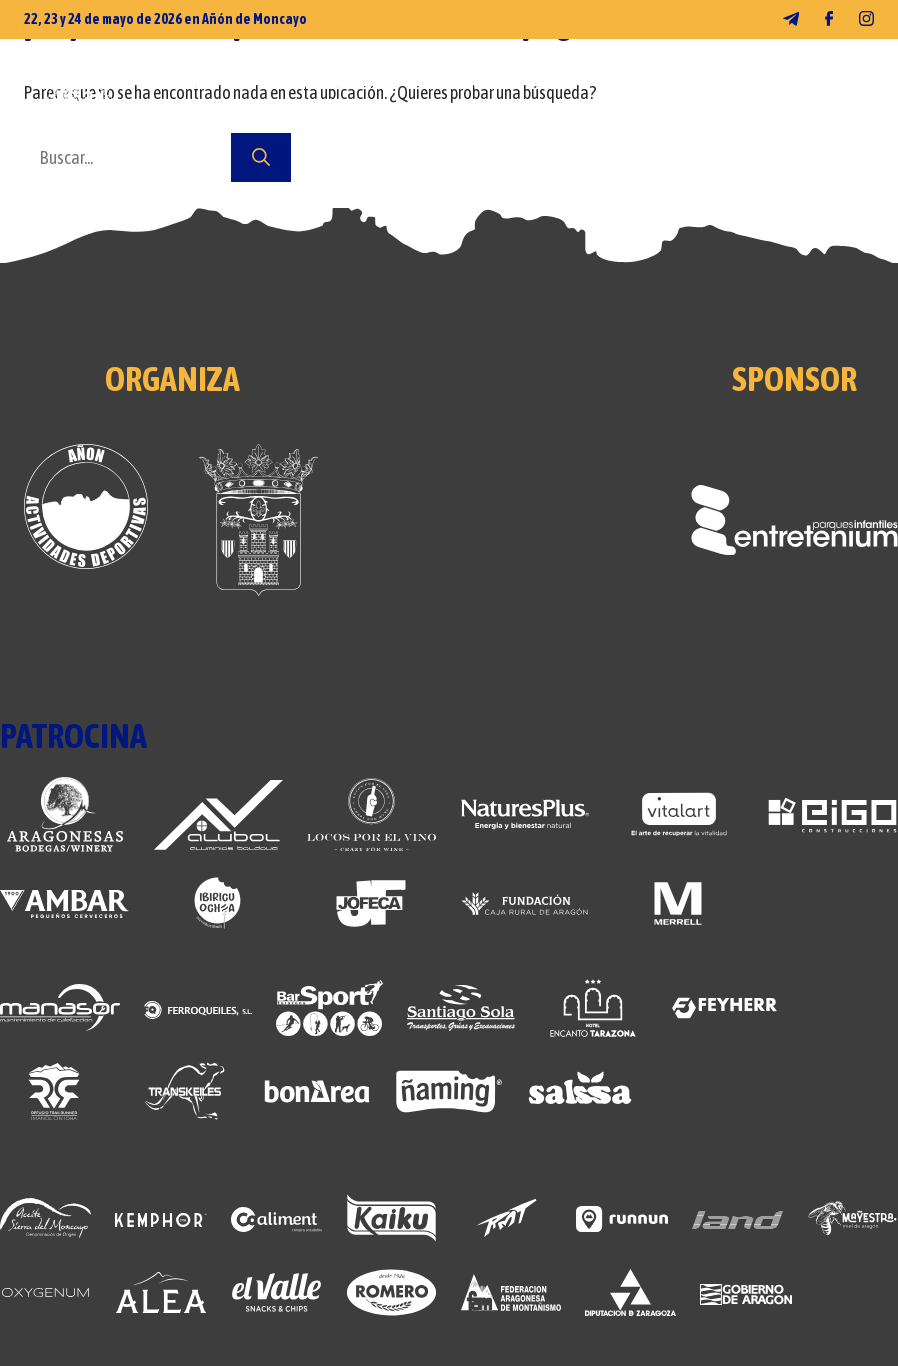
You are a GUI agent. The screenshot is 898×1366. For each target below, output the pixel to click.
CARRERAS (489, 83)
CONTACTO (316, 123)
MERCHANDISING (341, 83)
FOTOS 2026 (187, 83)
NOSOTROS (185, 123)
